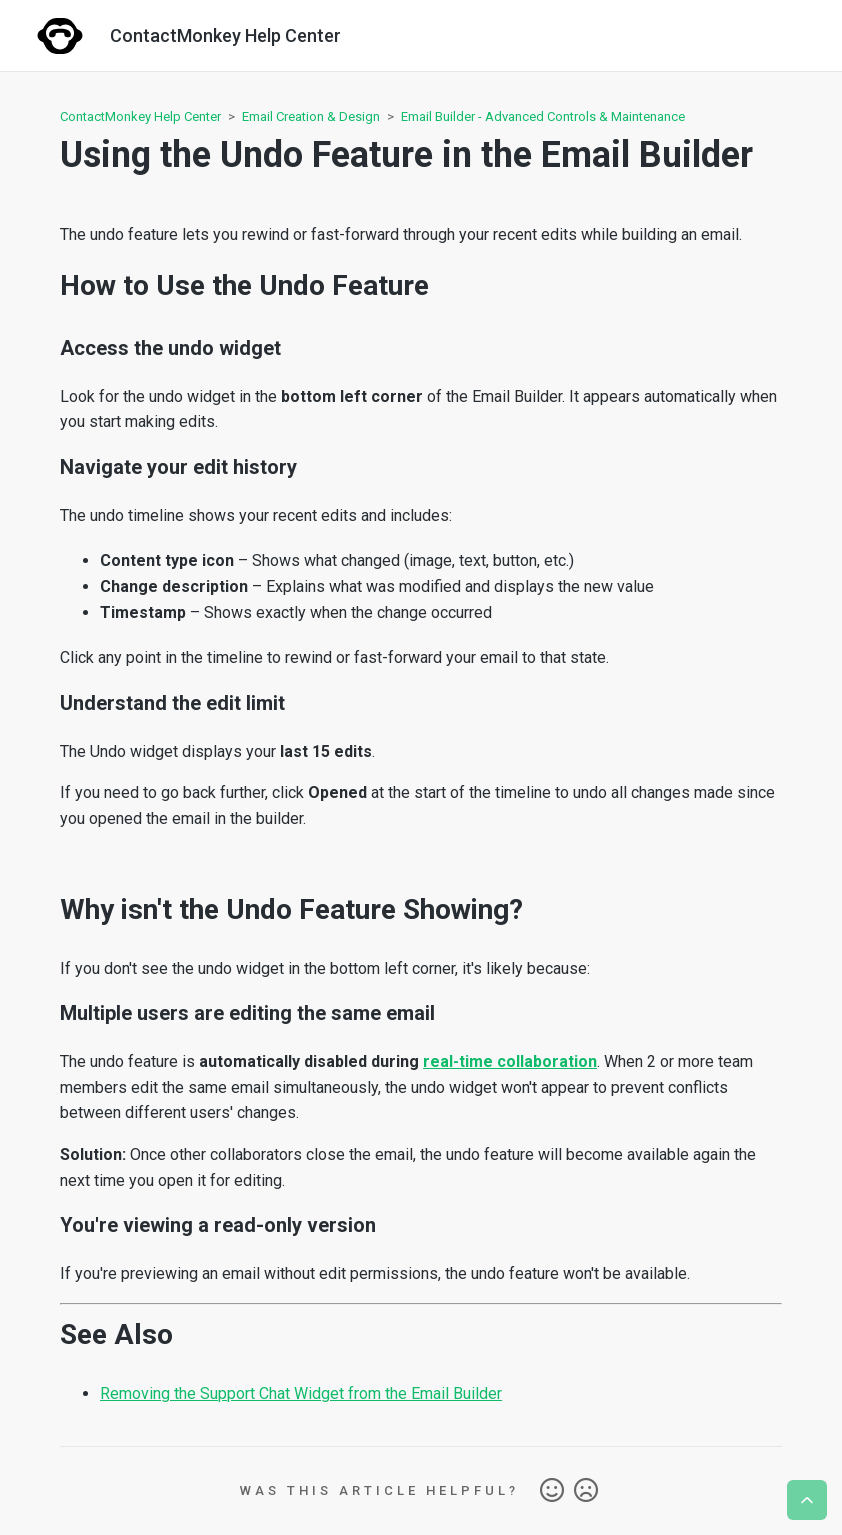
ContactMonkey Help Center (140, 116)
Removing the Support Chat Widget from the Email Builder (301, 1393)
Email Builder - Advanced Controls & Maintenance (543, 116)
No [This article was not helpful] (586, 1491)
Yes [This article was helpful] (552, 1491)
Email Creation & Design (311, 116)
